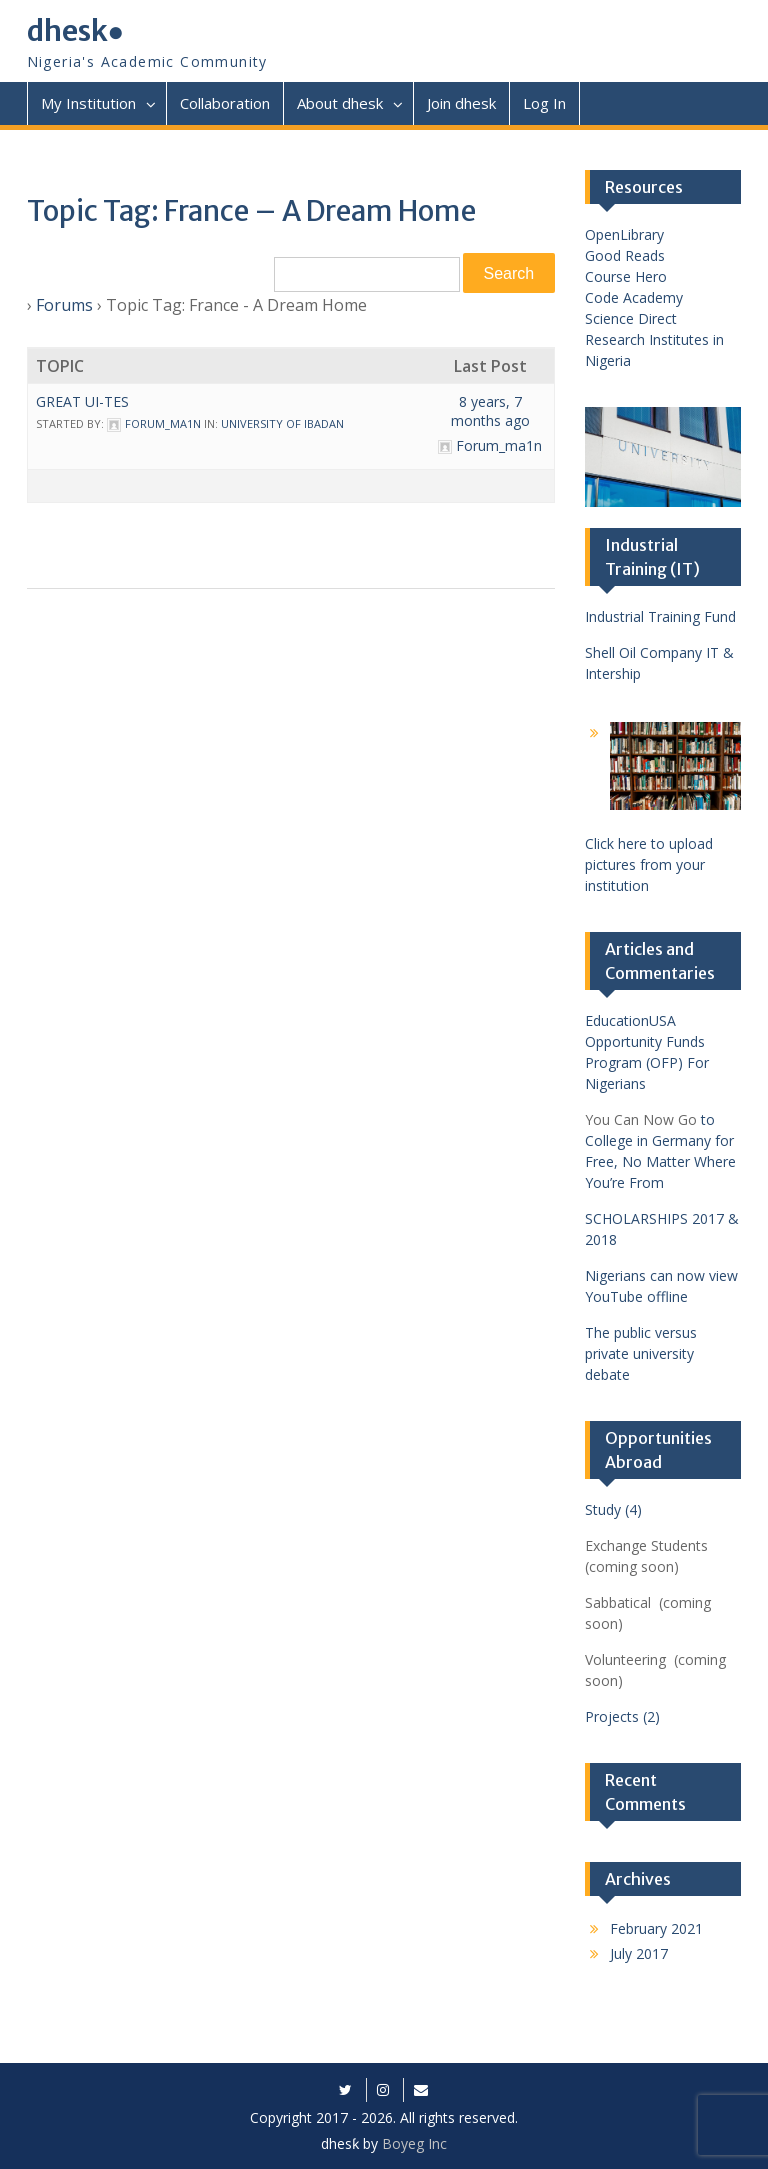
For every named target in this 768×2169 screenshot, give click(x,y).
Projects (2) (622, 1716)
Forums (64, 305)
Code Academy (634, 297)
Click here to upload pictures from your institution (649, 864)
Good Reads (625, 255)
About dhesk (340, 103)
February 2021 (656, 1928)
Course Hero (626, 276)
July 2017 (639, 1953)
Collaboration (225, 103)
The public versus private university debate (641, 1353)
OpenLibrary (624, 234)
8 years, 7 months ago (490, 411)
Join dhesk (461, 103)
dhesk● (76, 31)
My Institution (88, 103)
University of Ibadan (282, 423)
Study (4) (613, 1509)
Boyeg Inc (414, 2143)
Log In (544, 103)
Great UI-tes (82, 401)
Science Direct (631, 318)
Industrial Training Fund (660, 616)
